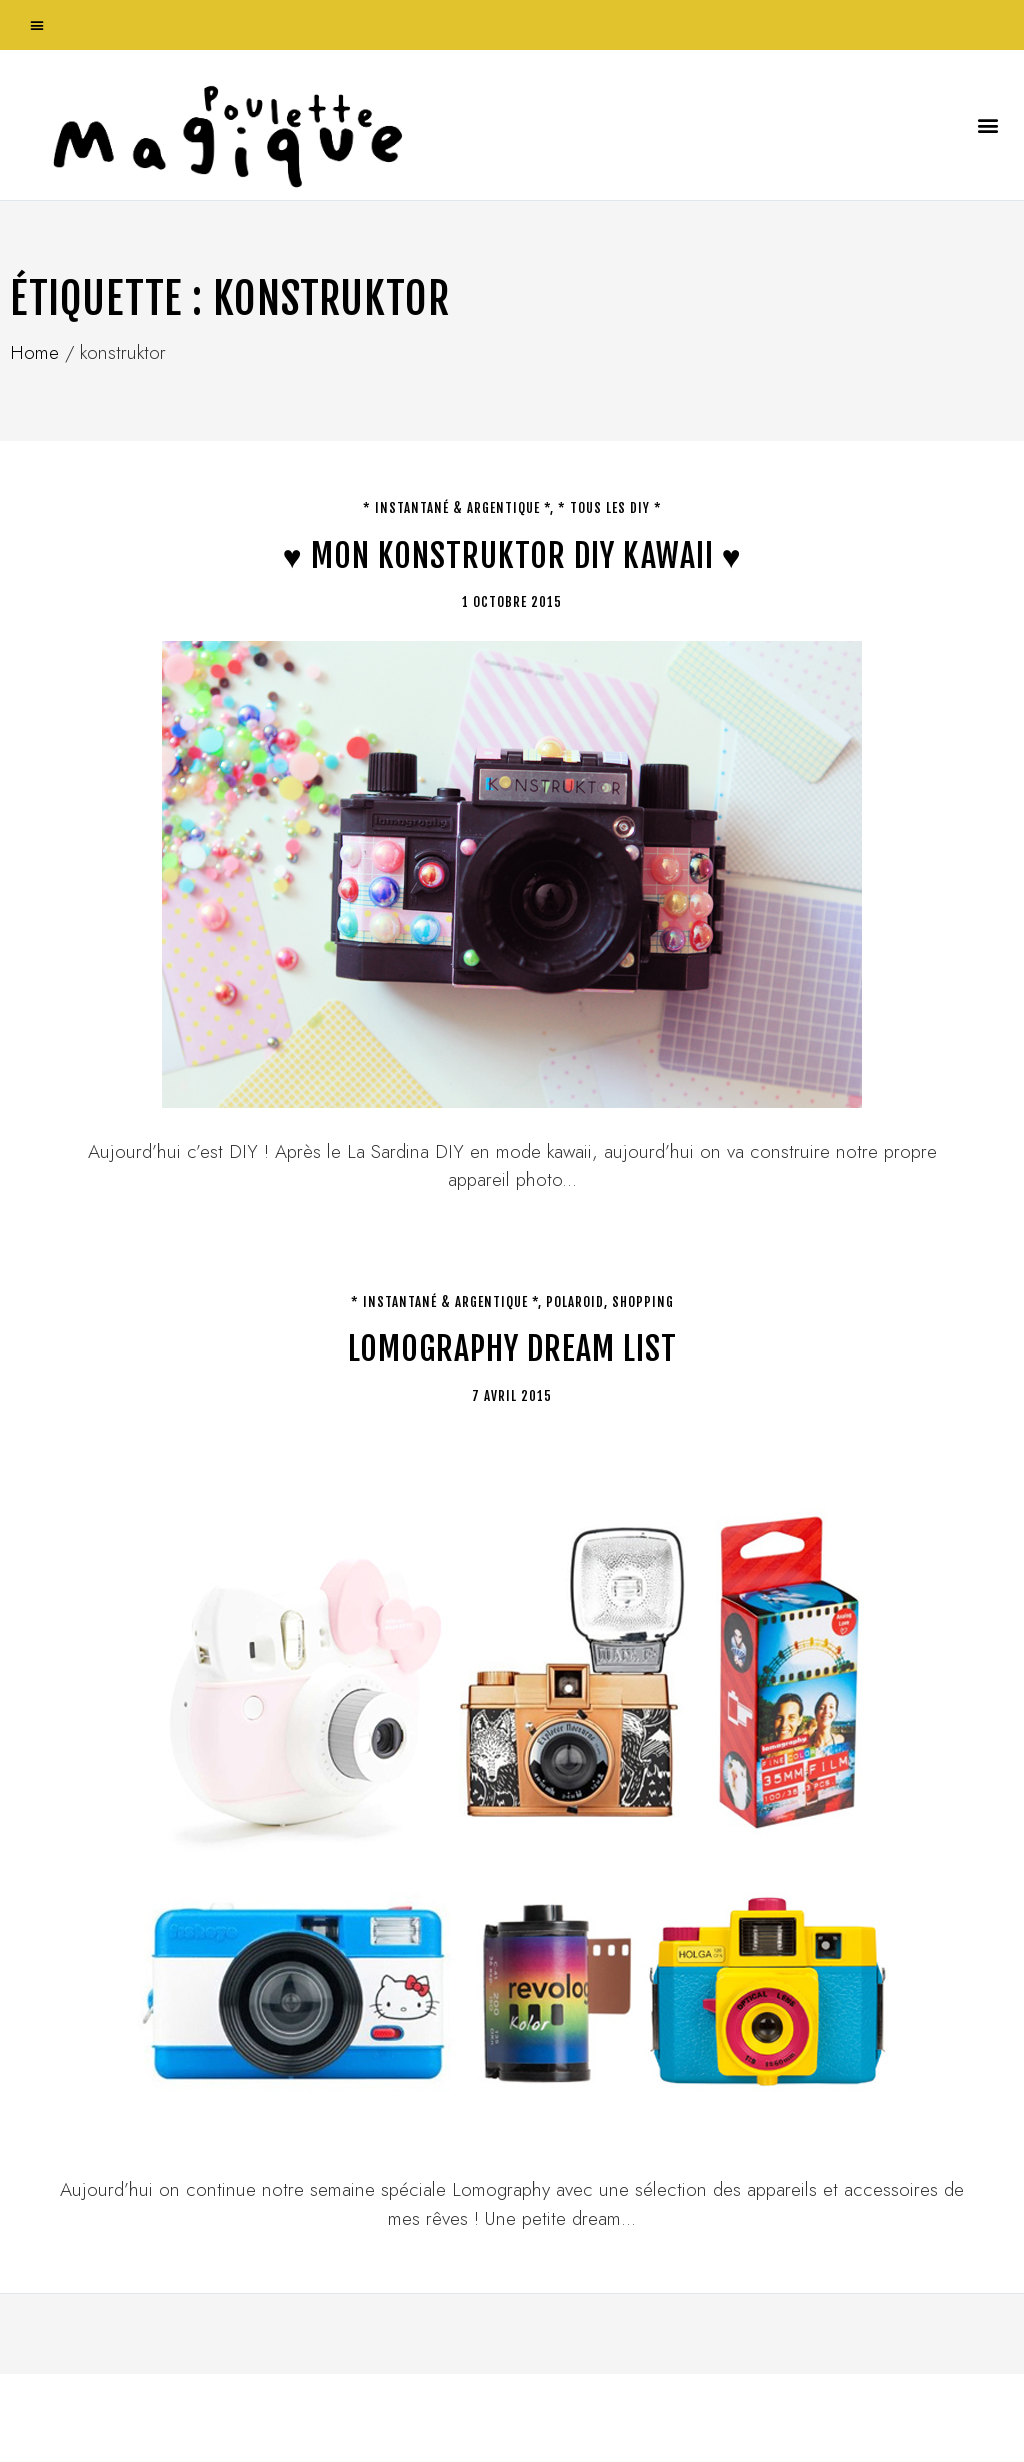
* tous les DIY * (610, 508)
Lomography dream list (512, 1349)
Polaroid (575, 1302)
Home (34, 352)
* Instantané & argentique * (456, 508)
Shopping (643, 1302)
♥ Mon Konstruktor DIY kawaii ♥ (512, 556)
